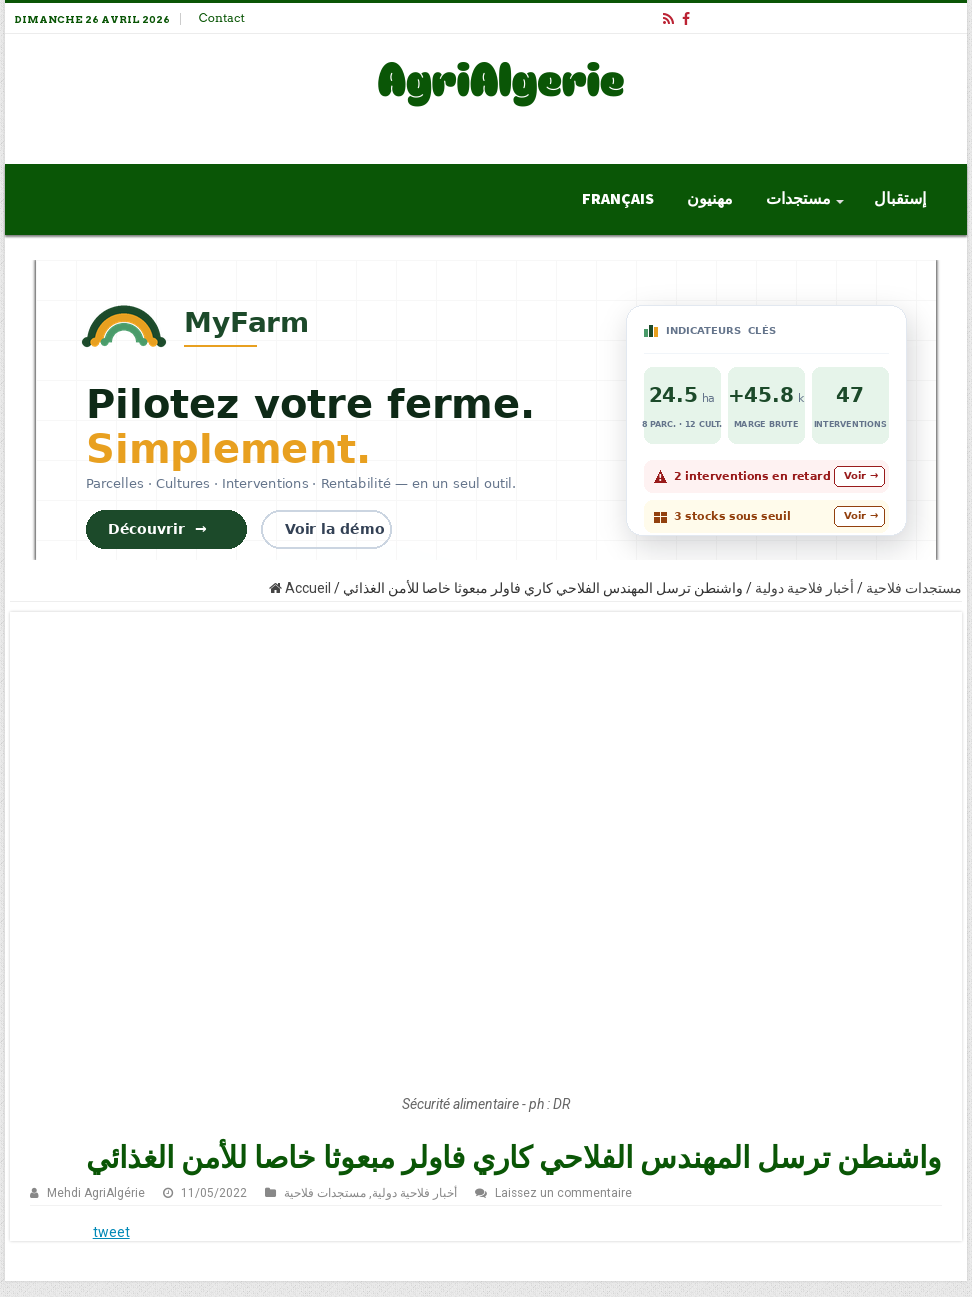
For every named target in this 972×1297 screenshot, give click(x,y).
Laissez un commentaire (563, 1193)
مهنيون (710, 199)
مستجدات (798, 199)
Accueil (300, 588)
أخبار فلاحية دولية (804, 588)
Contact (222, 17)
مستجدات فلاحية (914, 588)
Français (618, 199)
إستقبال (900, 199)
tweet (111, 1232)
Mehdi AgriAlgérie (96, 1193)
